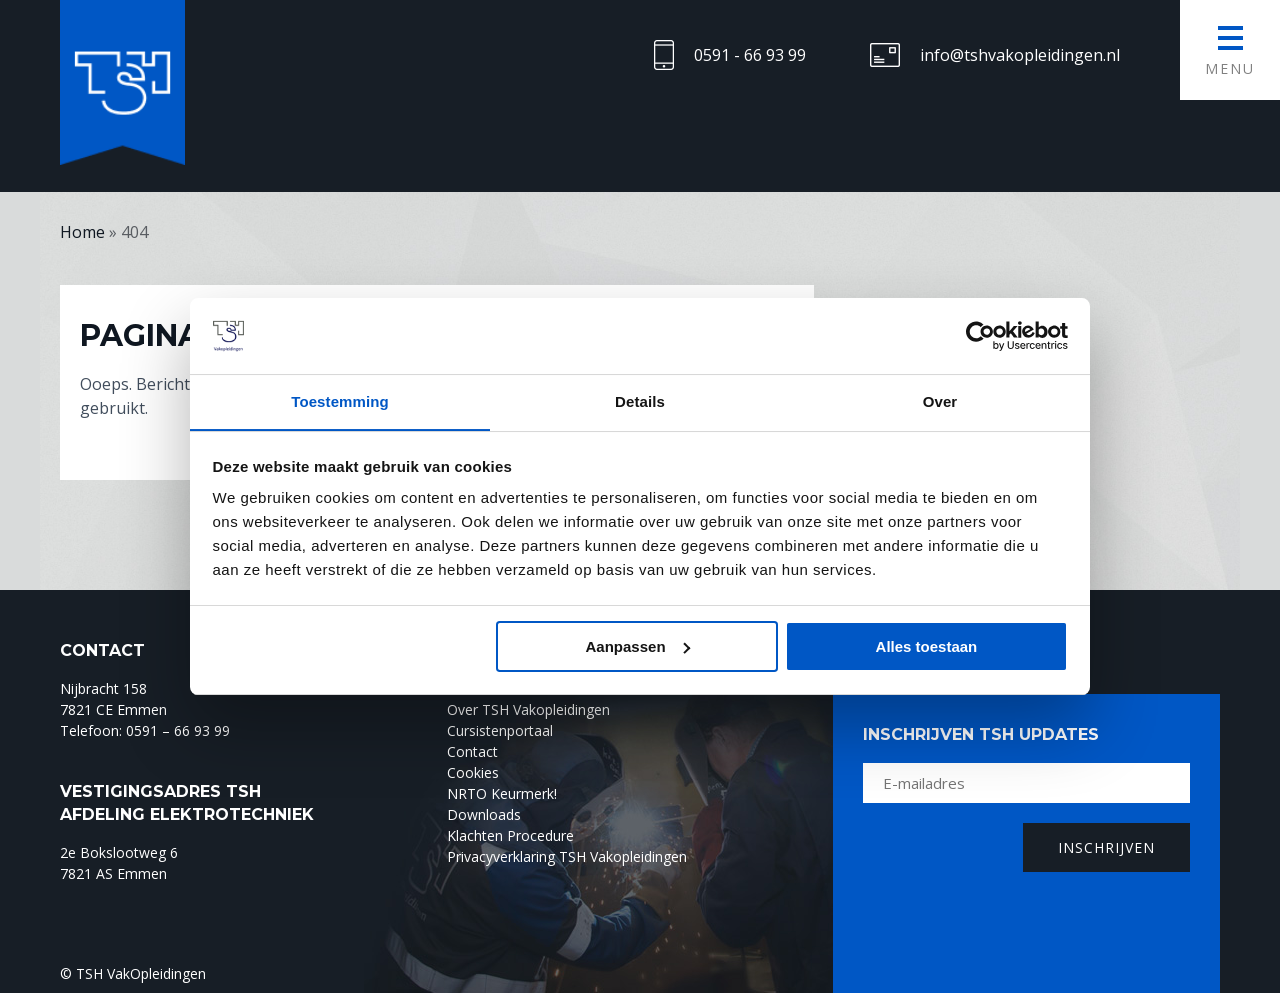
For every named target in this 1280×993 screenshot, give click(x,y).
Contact (472, 750)
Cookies (473, 771)
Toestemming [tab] (340, 401)
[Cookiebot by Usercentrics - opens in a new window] (980, 336)
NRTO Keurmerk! (502, 792)
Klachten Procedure (510, 834)
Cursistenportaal (500, 729)
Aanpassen (638, 646)
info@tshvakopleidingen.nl (1020, 55)
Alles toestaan (927, 646)
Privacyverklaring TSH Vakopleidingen (567, 855)
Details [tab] (640, 401)
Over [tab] (940, 401)
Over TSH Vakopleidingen (528, 708)
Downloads (484, 813)
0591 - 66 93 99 (750, 55)
